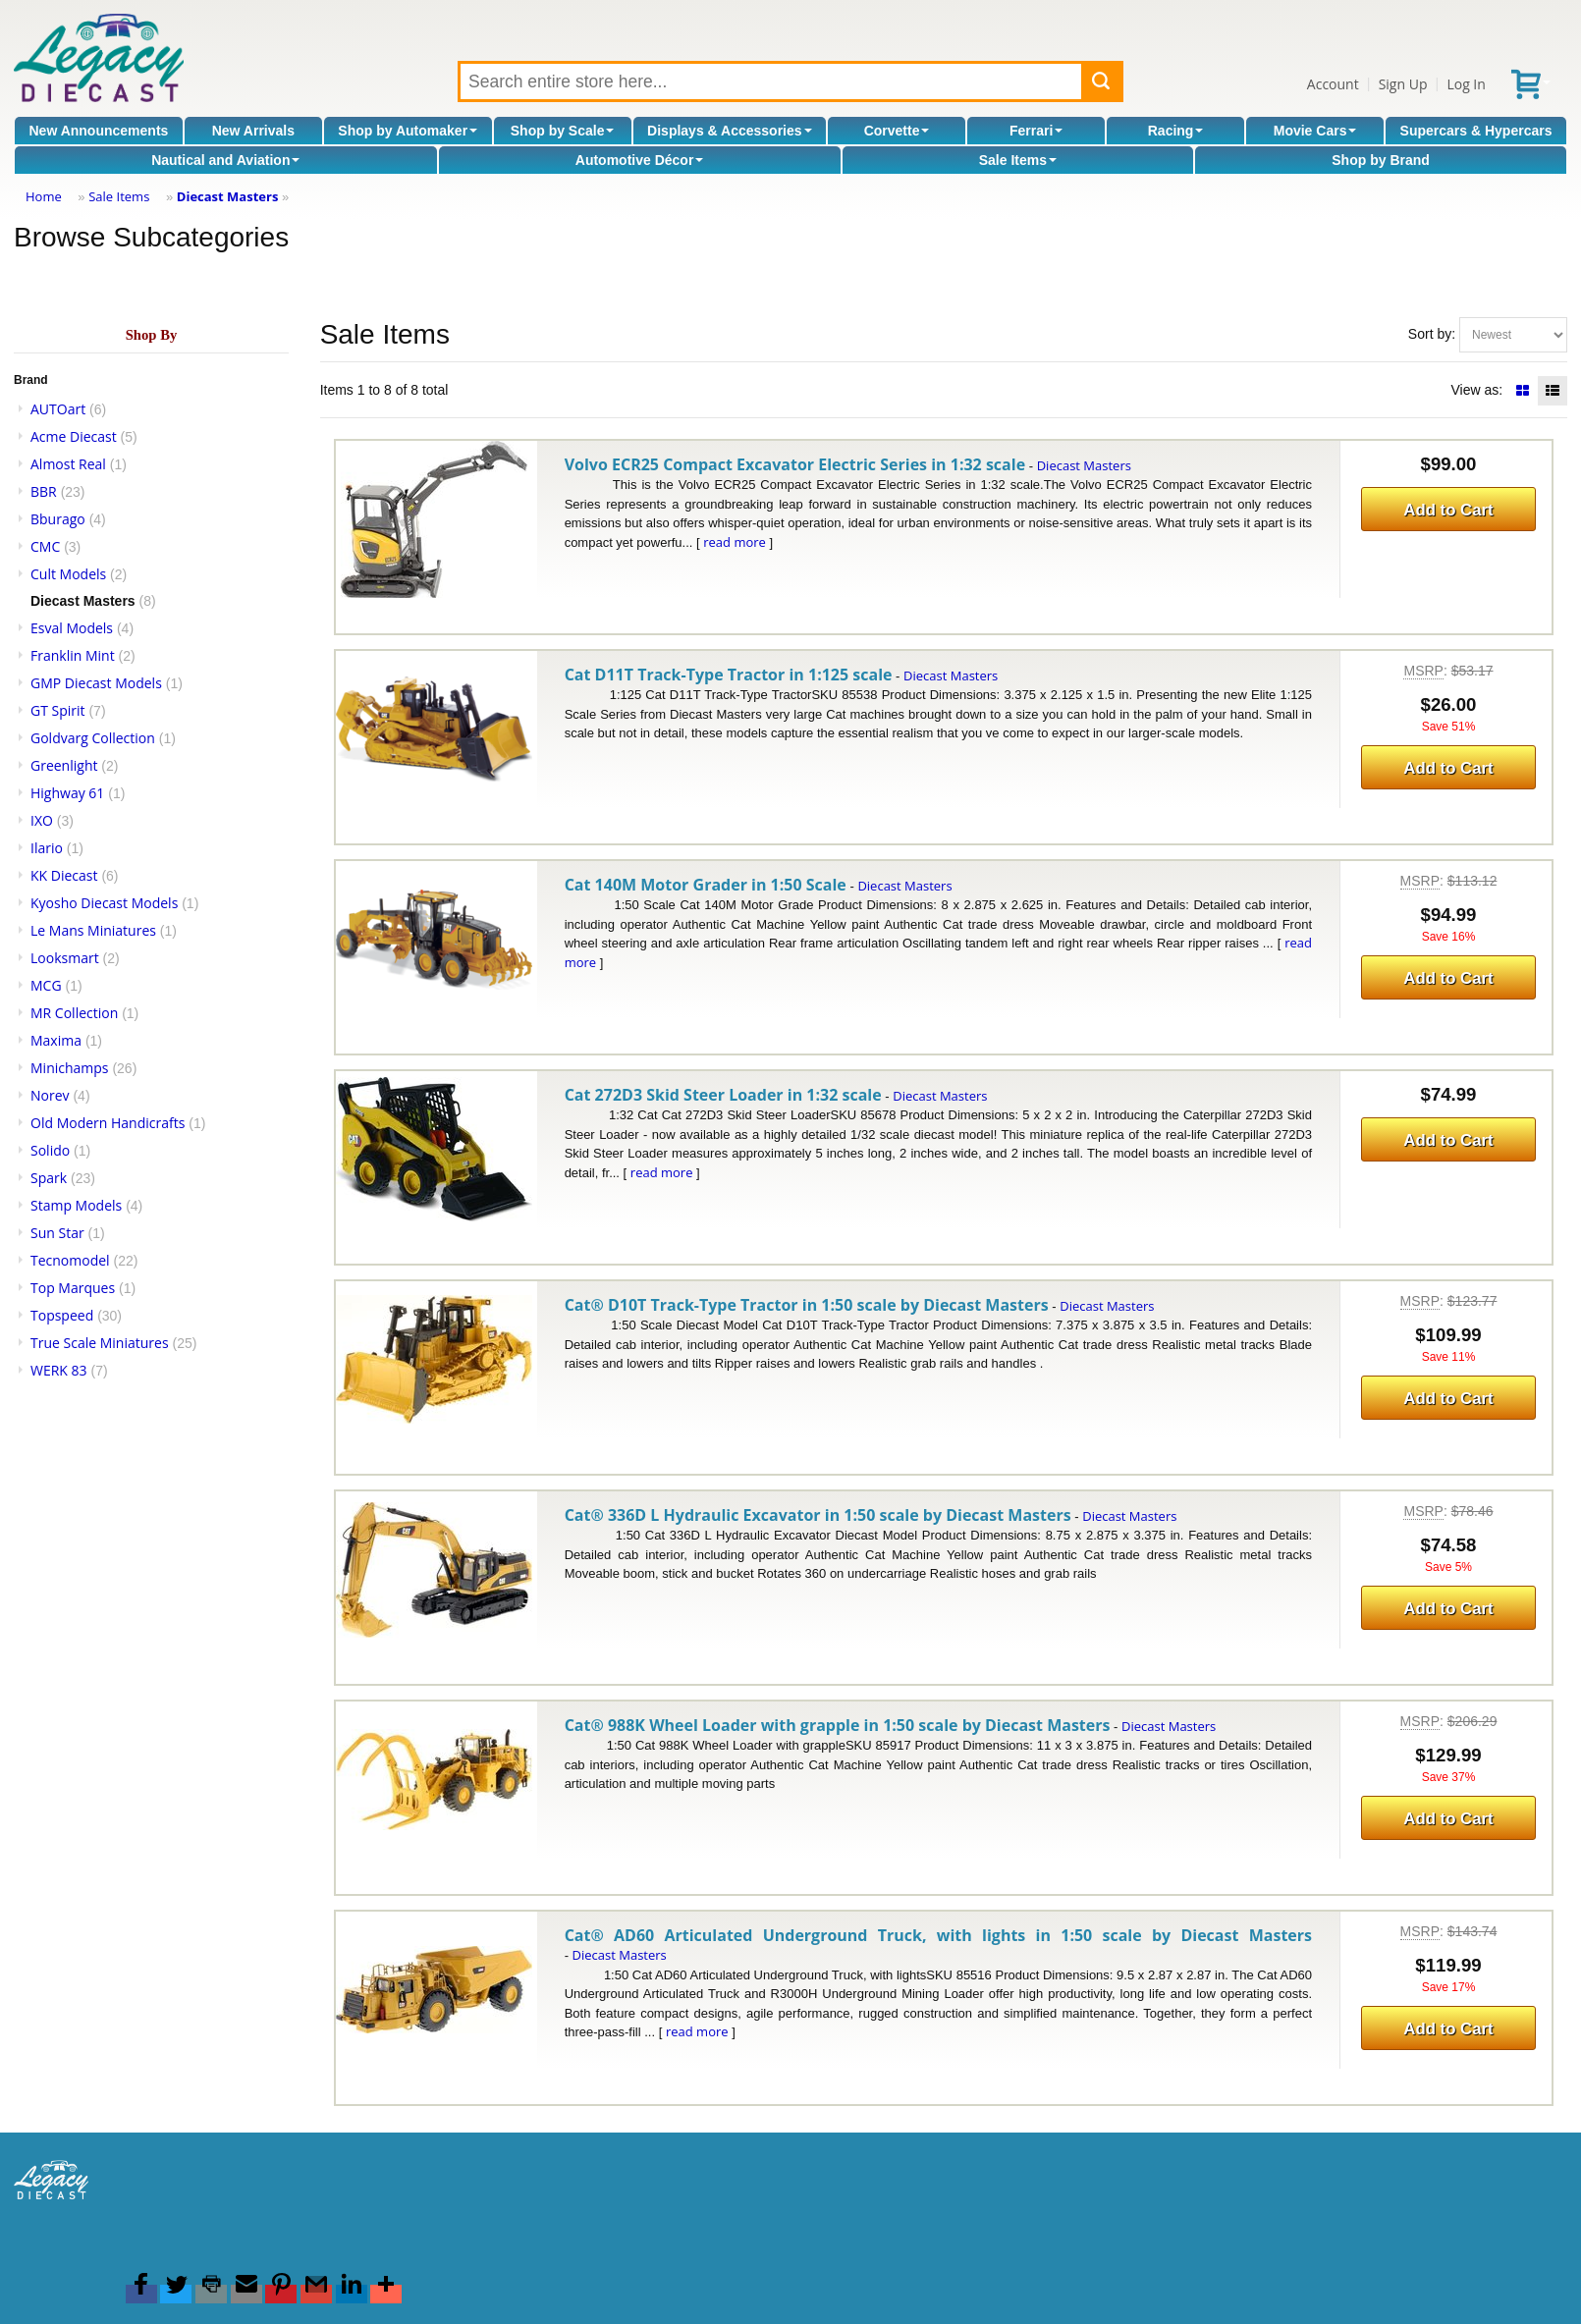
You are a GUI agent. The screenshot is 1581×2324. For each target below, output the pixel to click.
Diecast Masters (228, 196)
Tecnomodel (70, 1260)
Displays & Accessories (729, 130)
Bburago (57, 519)
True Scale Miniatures (99, 1342)
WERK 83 (58, 1370)
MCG (46, 985)
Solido (50, 1150)
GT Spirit (57, 710)
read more (734, 542)
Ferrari (1036, 130)
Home (44, 196)
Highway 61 (67, 793)
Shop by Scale (563, 130)
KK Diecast (63, 875)
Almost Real (68, 464)
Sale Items (1018, 160)
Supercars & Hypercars (1476, 130)
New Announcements (99, 130)
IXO (41, 820)
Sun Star (57, 1232)
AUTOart (57, 409)
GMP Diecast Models (96, 683)
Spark (48, 1177)
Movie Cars (1315, 130)
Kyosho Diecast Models (104, 902)
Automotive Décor (639, 160)
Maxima (56, 1040)
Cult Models (68, 574)
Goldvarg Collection (92, 738)
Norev (50, 1095)
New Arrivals (253, 130)
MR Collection (74, 1012)
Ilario (46, 847)
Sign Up (1403, 84)
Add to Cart (1448, 510)
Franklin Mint (72, 655)
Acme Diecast (73, 436)
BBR (43, 491)
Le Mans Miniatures (93, 930)
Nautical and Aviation (225, 160)
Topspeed (61, 1315)
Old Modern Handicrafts (107, 1122)
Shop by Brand (1381, 160)
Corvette (897, 130)
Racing (1176, 130)
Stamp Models (76, 1205)
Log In (1465, 84)
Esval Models (71, 628)
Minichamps (69, 1067)
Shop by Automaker (407, 130)
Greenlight (63, 765)
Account (1333, 84)
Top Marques (72, 1287)
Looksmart (64, 957)
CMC (45, 546)
